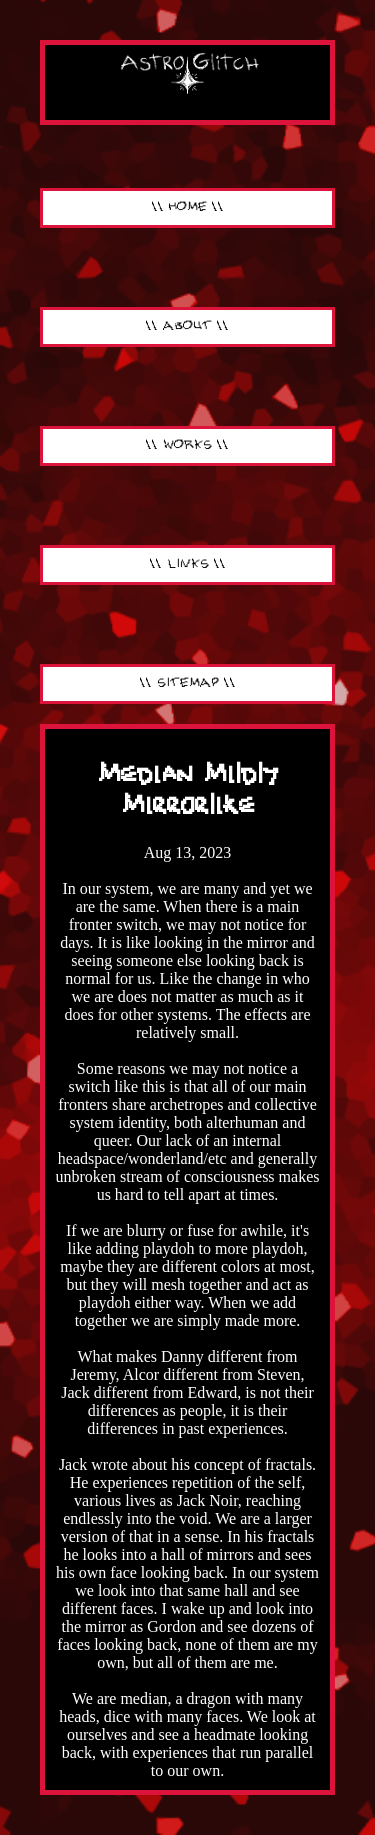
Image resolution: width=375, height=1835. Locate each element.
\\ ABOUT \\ (187, 326)
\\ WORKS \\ (187, 445)
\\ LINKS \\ (188, 564)
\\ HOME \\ (188, 207)
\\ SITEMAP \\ (188, 683)
